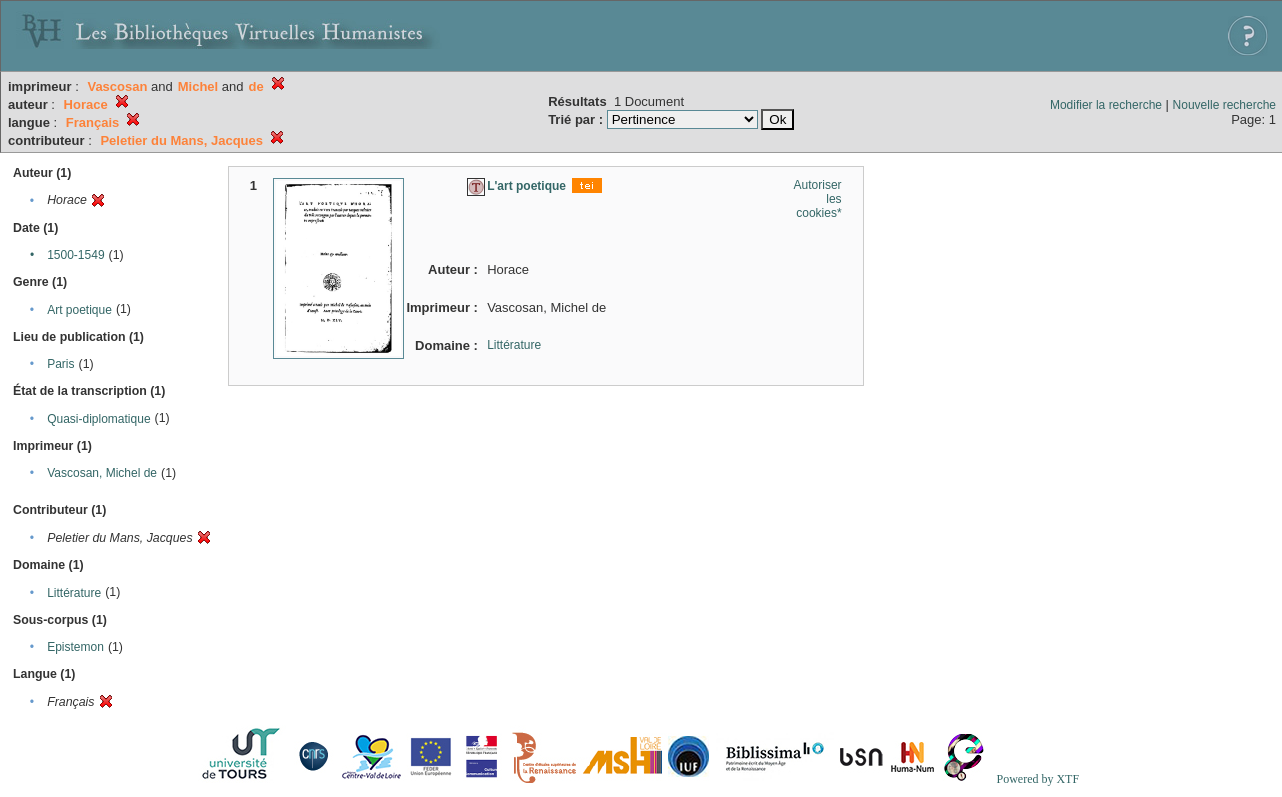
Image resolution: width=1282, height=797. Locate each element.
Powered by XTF (1037, 779)
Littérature (74, 593)
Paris (60, 364)
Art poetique (79, 310)
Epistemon (75, 647)
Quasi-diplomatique (98, 419)
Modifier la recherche (1106, 105)
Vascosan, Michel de (102, 473)
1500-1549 (75, 255)
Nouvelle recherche (1224, 105)
